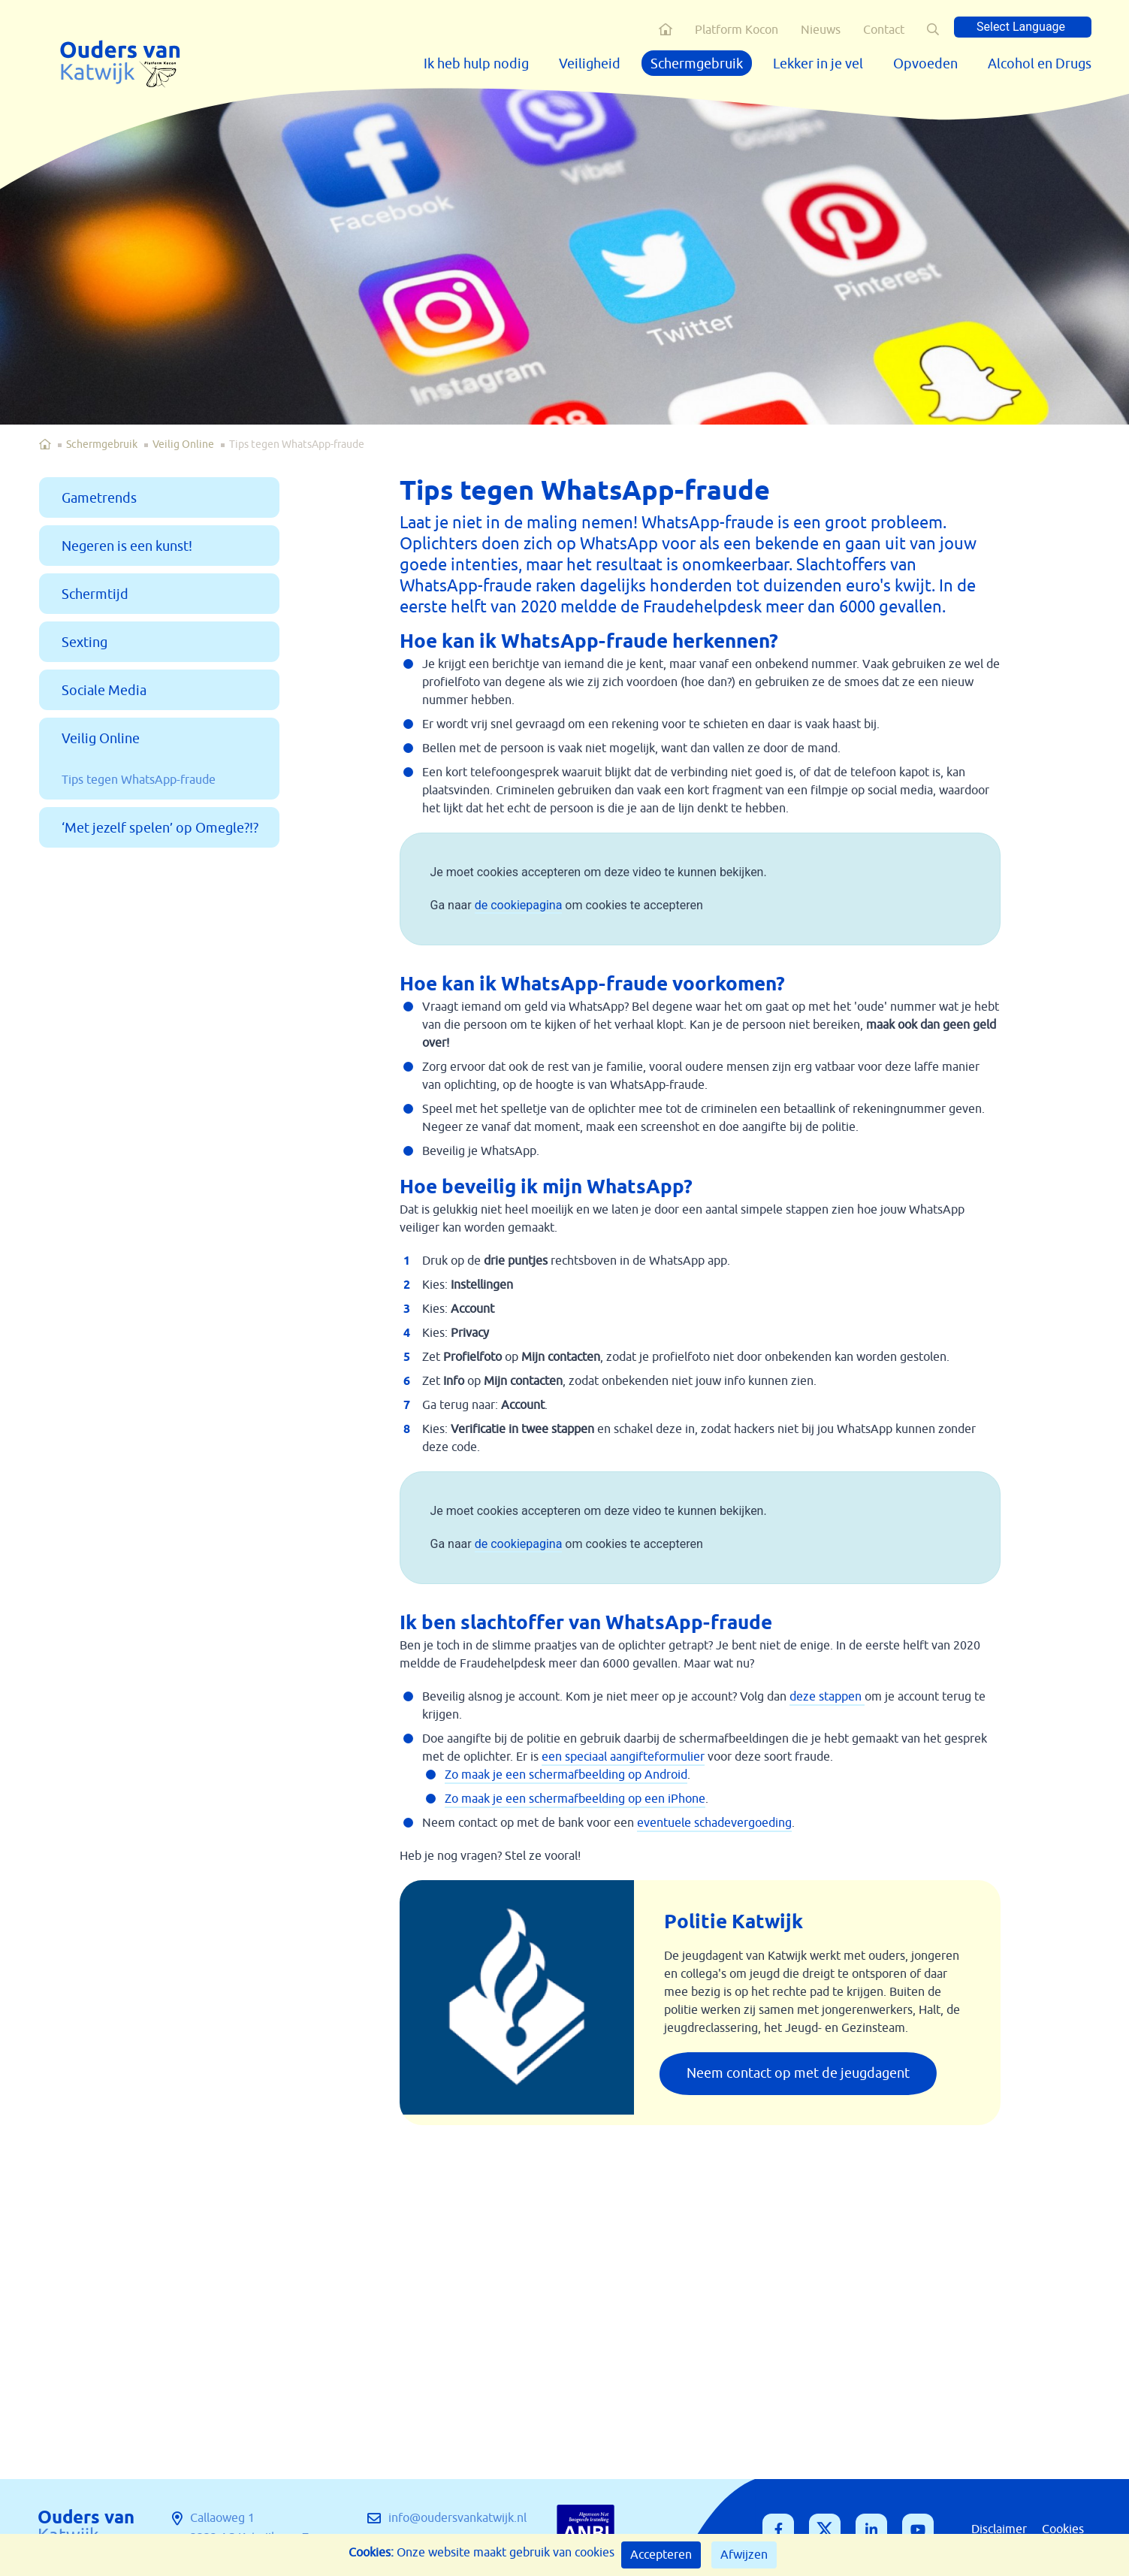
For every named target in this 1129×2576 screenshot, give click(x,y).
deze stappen (827, 1696)
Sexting (84, 642)
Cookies (1063, 2529)
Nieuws (821, 30)
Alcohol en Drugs (1039, 64)
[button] (932, 29)
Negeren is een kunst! (127, 546)
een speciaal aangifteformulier (623, 1756)
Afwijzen (744, 2554)
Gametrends (99, 498)
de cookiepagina (519, 905)
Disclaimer (999, 2529)
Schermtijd (95, 594)
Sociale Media (104, 690)
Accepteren (661, 2554)
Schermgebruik (697, 64)
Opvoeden (925, 64)
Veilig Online (183, 444)
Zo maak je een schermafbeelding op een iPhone (575, 1799)
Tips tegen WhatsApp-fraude (139, 780)
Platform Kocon (736, 30)
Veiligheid (589, 64)
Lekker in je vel (818, 64)
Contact (883, 30)
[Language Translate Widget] (1022, 27)
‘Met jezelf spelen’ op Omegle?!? (160, 828)
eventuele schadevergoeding (714, 1823)
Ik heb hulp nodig (476, 64)
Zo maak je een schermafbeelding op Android (566, 1774)
